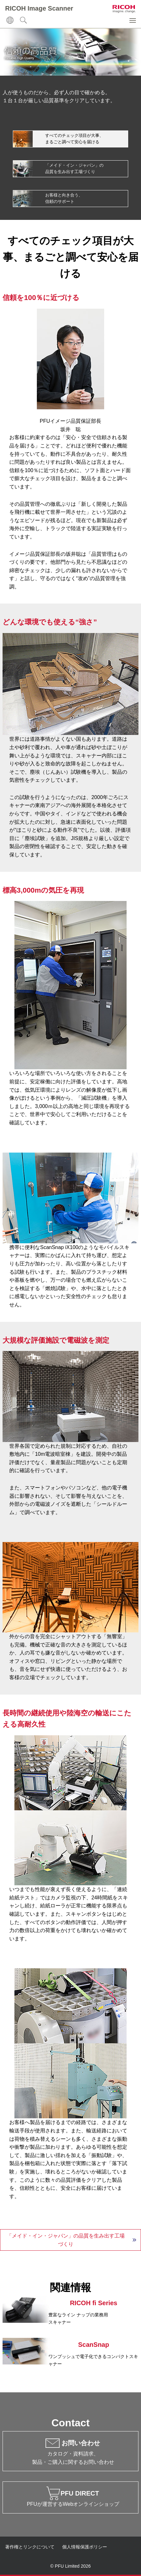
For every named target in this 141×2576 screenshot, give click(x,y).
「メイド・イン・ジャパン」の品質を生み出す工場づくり (66, 2240)
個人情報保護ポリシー (84, 2546)
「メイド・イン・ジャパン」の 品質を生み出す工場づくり (74, 168)
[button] (132, 20)
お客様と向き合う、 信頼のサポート (64, 198)
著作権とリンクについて (29, 2546)
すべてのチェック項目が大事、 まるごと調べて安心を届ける (74, 138)
